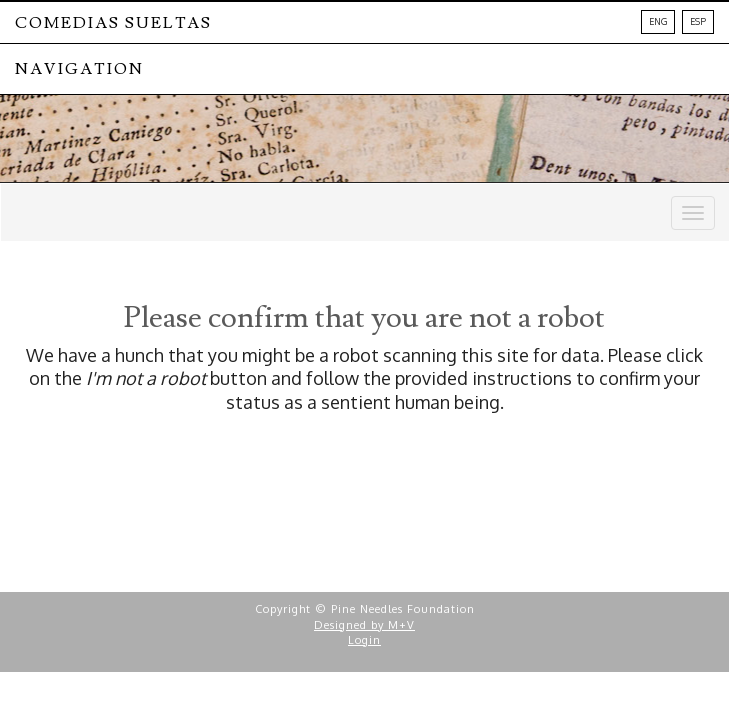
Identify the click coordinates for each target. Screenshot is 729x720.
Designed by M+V (364, 625)
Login (364, 640)
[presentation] (182, 477)
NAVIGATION (79, 69)
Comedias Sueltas (113, 23)
